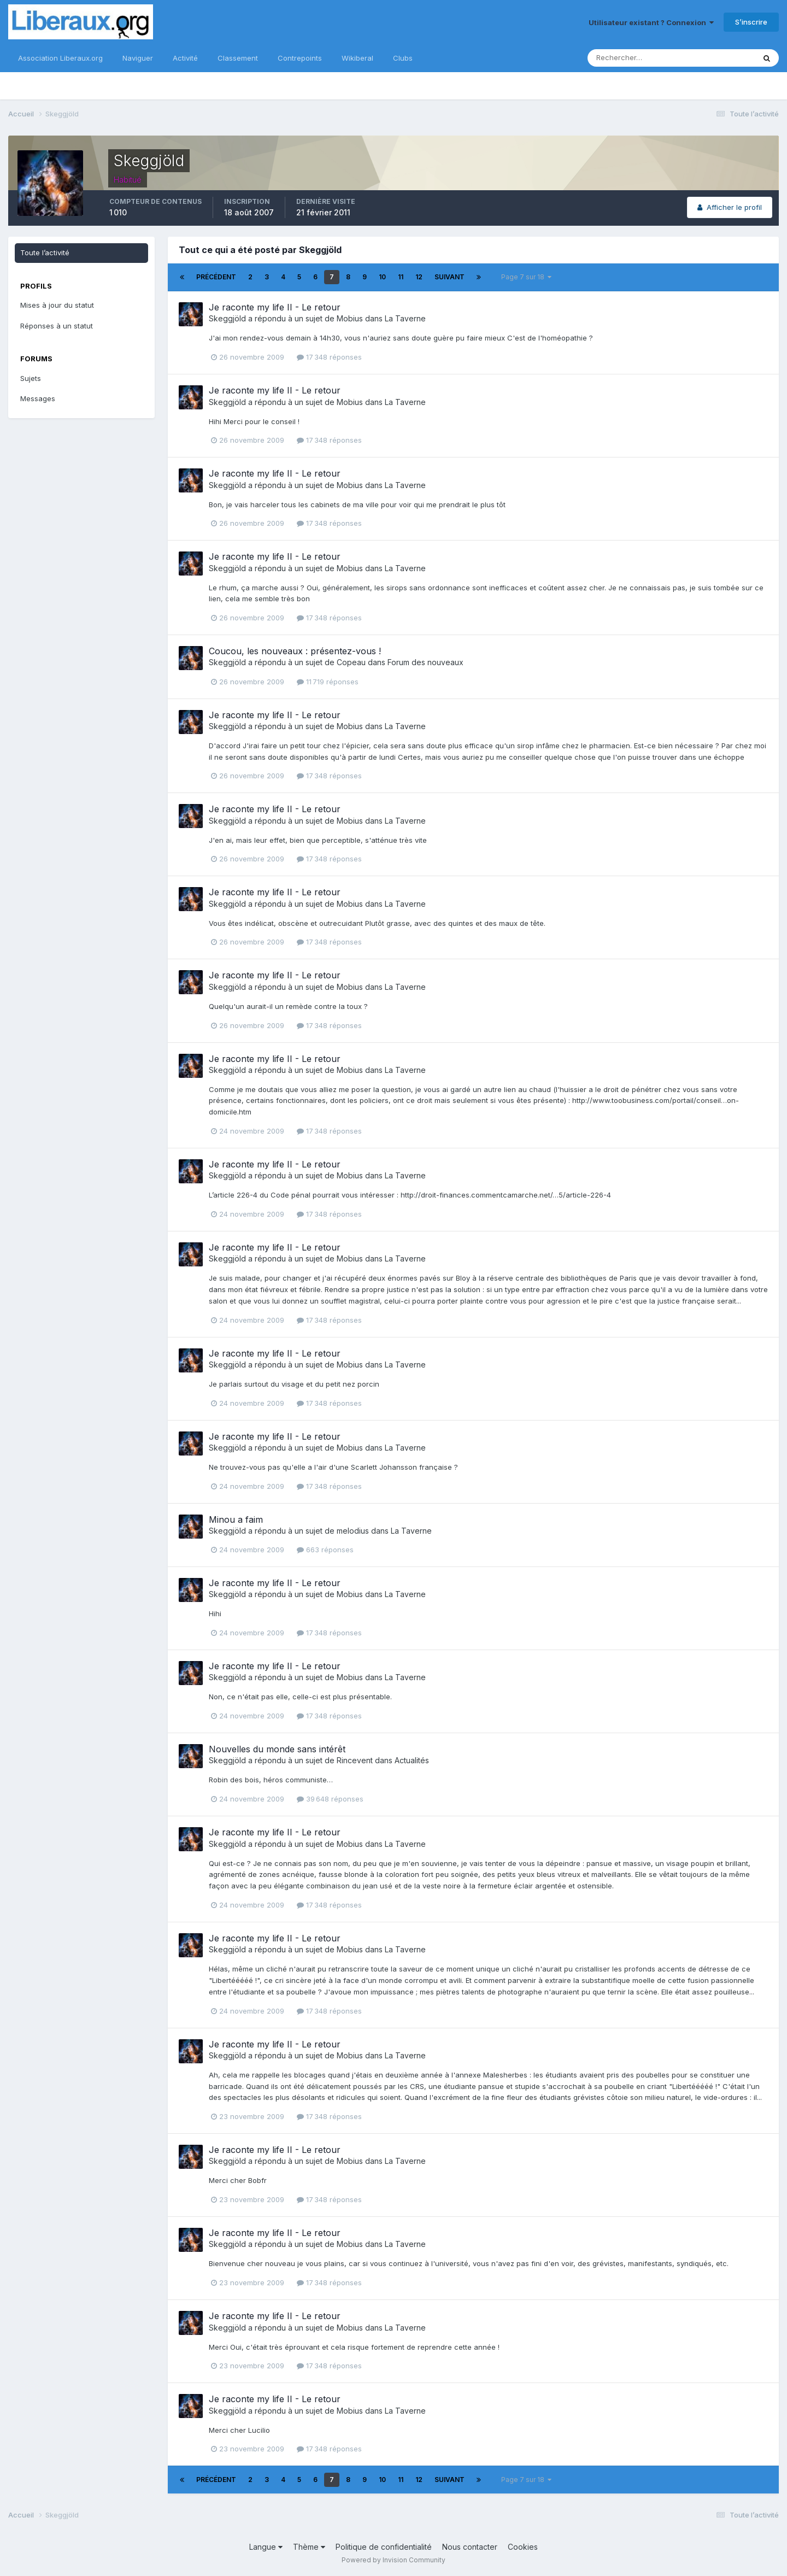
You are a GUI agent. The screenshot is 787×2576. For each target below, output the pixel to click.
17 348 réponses (329, 357)
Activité (185, 58)
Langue (266, 2546)
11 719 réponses (328, 681)
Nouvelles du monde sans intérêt (277, 1749)
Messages (37, 398)
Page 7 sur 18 (526, 277)
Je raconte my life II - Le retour (274, 307)
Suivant (449, 277)
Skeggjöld (227, 318)
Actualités (412, 1760)
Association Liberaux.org (60, 58)
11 (400, 277)
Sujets (30, 378)
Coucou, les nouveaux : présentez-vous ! (295, 651)
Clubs (403, 58)
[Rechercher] (636, 58)
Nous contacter (469, 2546)
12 (418, 277)
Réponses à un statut (56, 325)
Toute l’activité (44, 252)
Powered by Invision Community (393, 2560)
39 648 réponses (330, 1798)
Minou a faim (236, 1519)
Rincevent (355, 1760)
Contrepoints (300, 58)
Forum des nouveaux (425, 662)
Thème (309, 2546)
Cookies (523, 2546)
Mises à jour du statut (57, 305)
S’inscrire (751, 21)
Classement (238, 58)
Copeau (351, 662)
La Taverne (405, 318)
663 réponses (325, 1549)
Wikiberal (357, 58)
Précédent (216, 277)
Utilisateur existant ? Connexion (651, 22)
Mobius (350, 318)
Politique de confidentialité (384, 2546)
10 (382, 277)
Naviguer (137, 58)
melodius (353, 1530)
